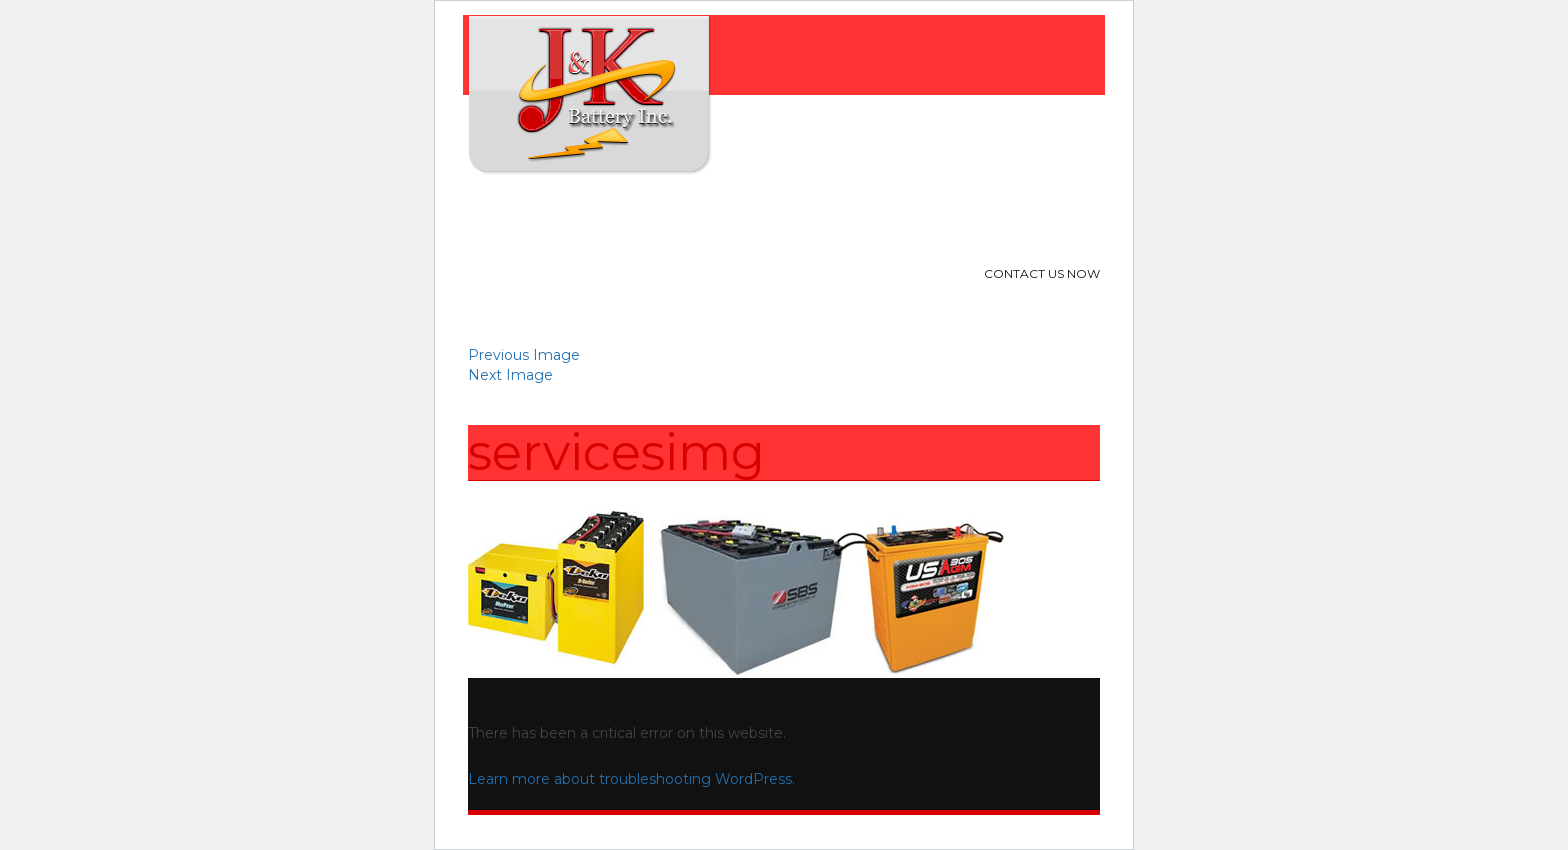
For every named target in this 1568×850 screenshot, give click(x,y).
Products (692, 215)
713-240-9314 (1002, 302)
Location (797, 215)
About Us (588, 215)
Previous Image (524, 355)
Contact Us (907, 215)
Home (502, 215)
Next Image (510, 375)
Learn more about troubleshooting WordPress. (631, 779)
